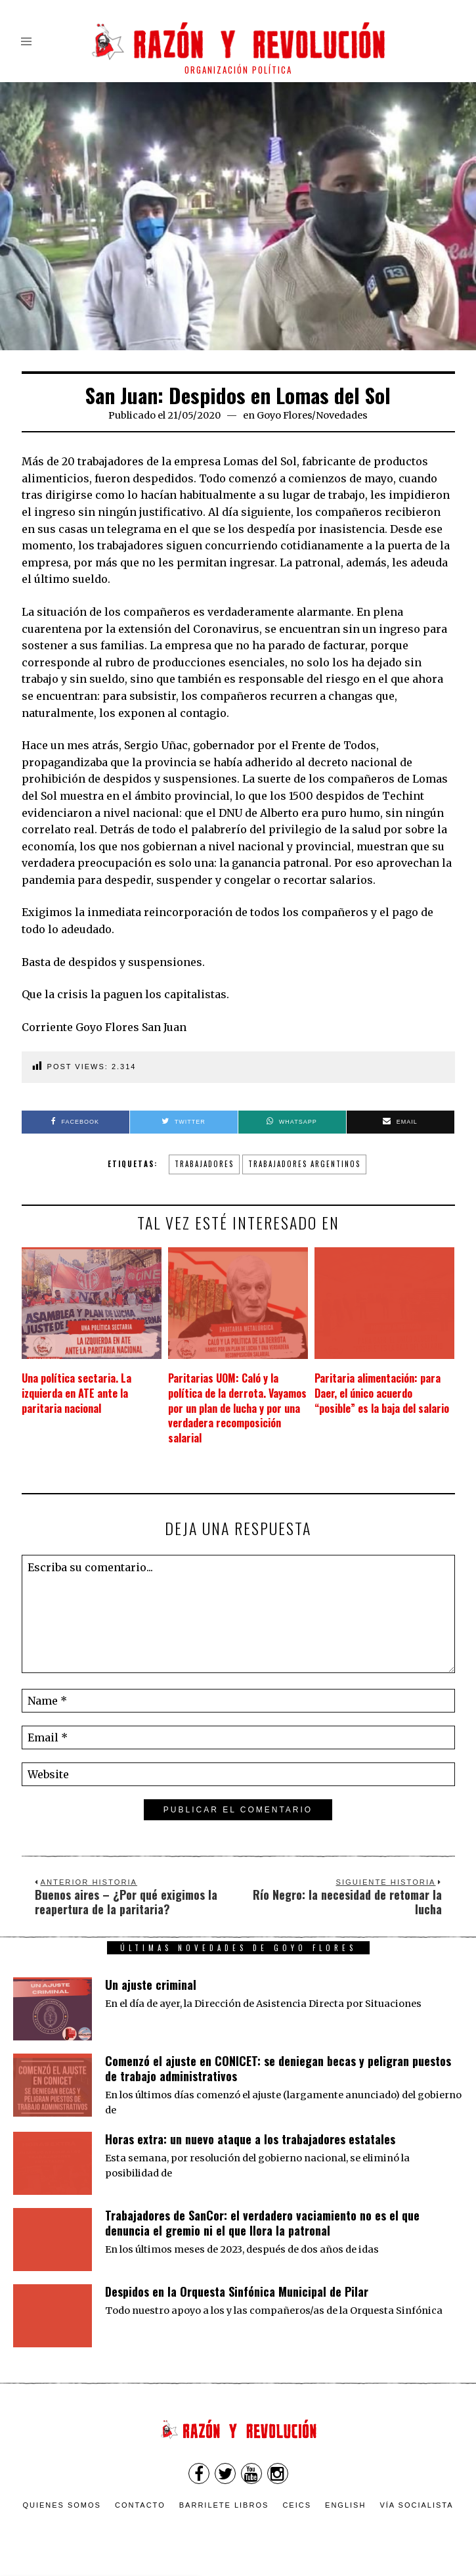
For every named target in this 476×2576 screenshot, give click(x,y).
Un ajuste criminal (150, 1984)
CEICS (296, 2505)
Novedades (342, 415)
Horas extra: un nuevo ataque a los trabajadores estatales (250, 2139)
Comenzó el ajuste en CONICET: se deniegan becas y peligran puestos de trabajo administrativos (278, 2068)
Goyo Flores (284, 415)
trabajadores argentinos (304, 1164)
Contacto (140, 2505)
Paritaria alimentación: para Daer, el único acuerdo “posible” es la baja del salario (381, 1392)
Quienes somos (61, 2505)
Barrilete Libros (224, 2505)
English (345, 2505)
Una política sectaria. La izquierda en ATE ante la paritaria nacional (76, 1392)
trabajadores (204, 1164)
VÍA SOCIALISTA (416, 2505)
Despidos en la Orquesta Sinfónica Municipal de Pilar (236, 2291)
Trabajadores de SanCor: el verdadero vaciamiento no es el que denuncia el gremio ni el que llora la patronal (262, 2223)
